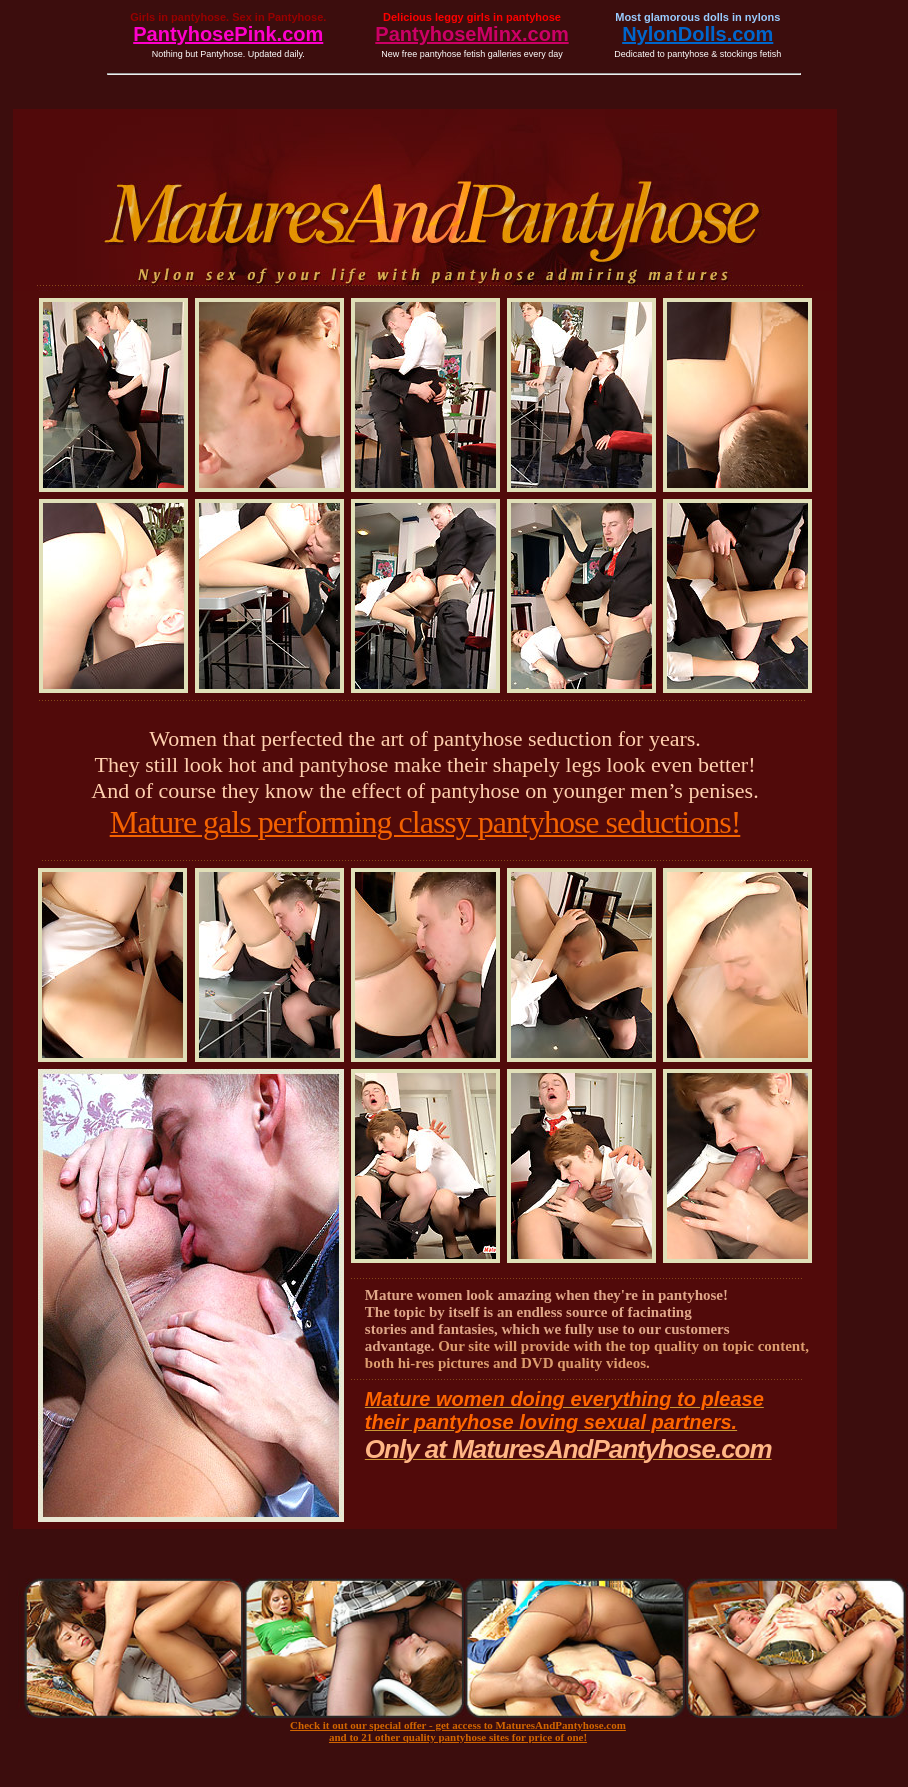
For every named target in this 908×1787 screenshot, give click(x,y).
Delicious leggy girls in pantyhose (472, 17)
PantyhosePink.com (228, 34)
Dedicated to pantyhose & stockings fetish (697, 54)
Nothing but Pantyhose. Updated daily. (228, 54)
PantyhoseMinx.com (471, 34)
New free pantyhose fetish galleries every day (472, 54)
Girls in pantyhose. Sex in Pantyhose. (228, 17)
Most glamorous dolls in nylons (697, 17)
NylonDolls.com (697, 34)
